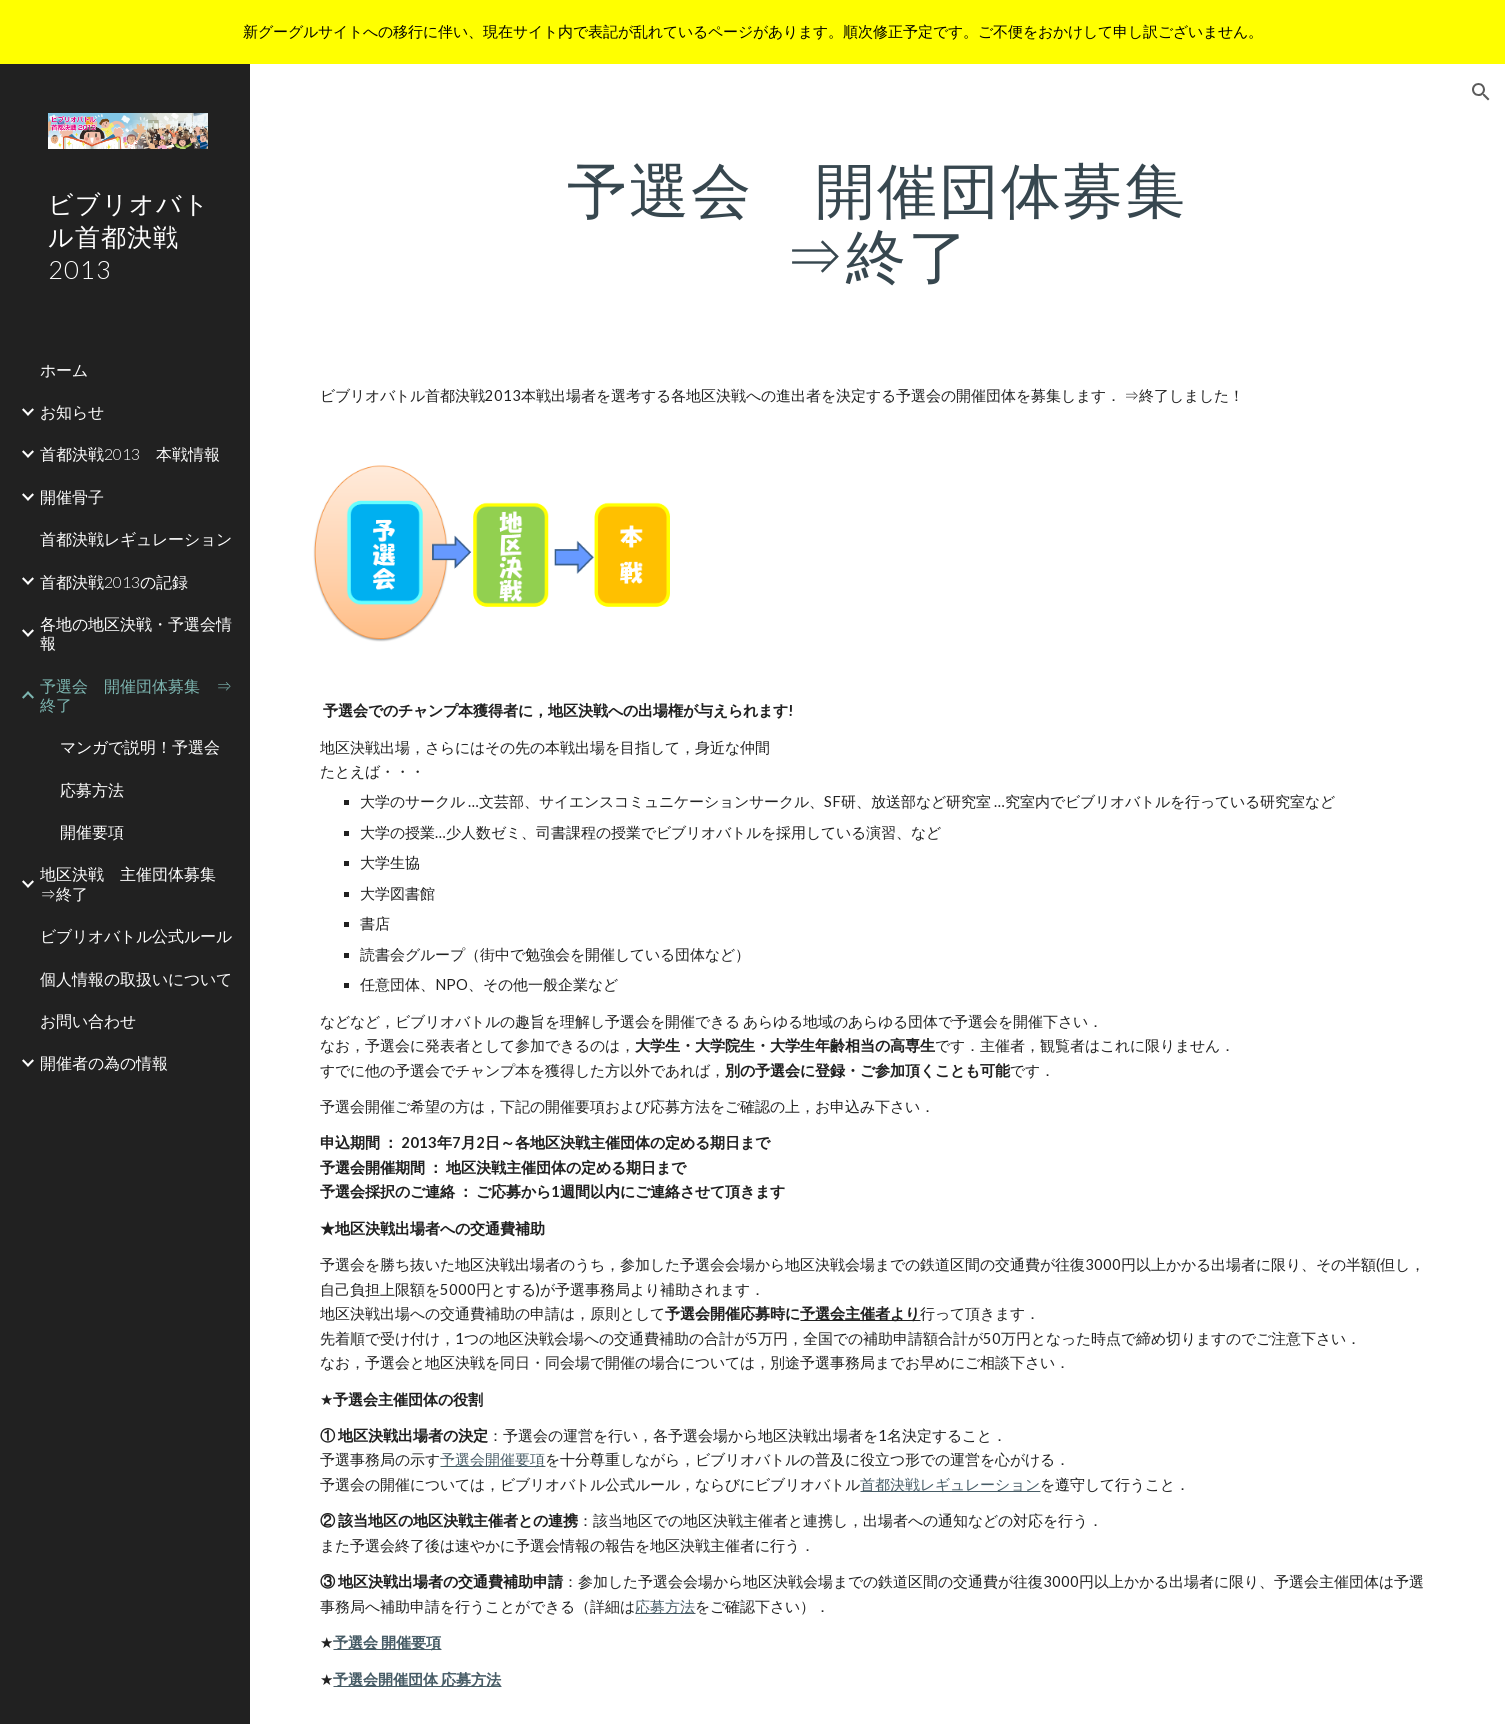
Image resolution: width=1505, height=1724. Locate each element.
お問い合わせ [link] (88, 1020)
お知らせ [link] (72, 411)
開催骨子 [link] (72, 496)
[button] (1481, 92)
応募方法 (665, 1606)
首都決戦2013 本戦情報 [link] (130, 453)
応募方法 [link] (92, 789)
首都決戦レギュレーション (950, 1484)
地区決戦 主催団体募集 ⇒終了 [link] (136, 883)
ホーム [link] (64, 369)
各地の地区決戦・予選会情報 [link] (136, 633)
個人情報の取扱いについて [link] (136, 978)
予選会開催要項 (492, 1459)
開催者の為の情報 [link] (104, 1062)
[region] (752, 32)
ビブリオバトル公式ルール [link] (136, 935)
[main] (878, 222)
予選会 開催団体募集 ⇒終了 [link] (136, 695)
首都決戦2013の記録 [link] (114, 581)
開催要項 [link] (92, 831)
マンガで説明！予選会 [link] (140, 746)
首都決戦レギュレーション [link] (136, 538)
